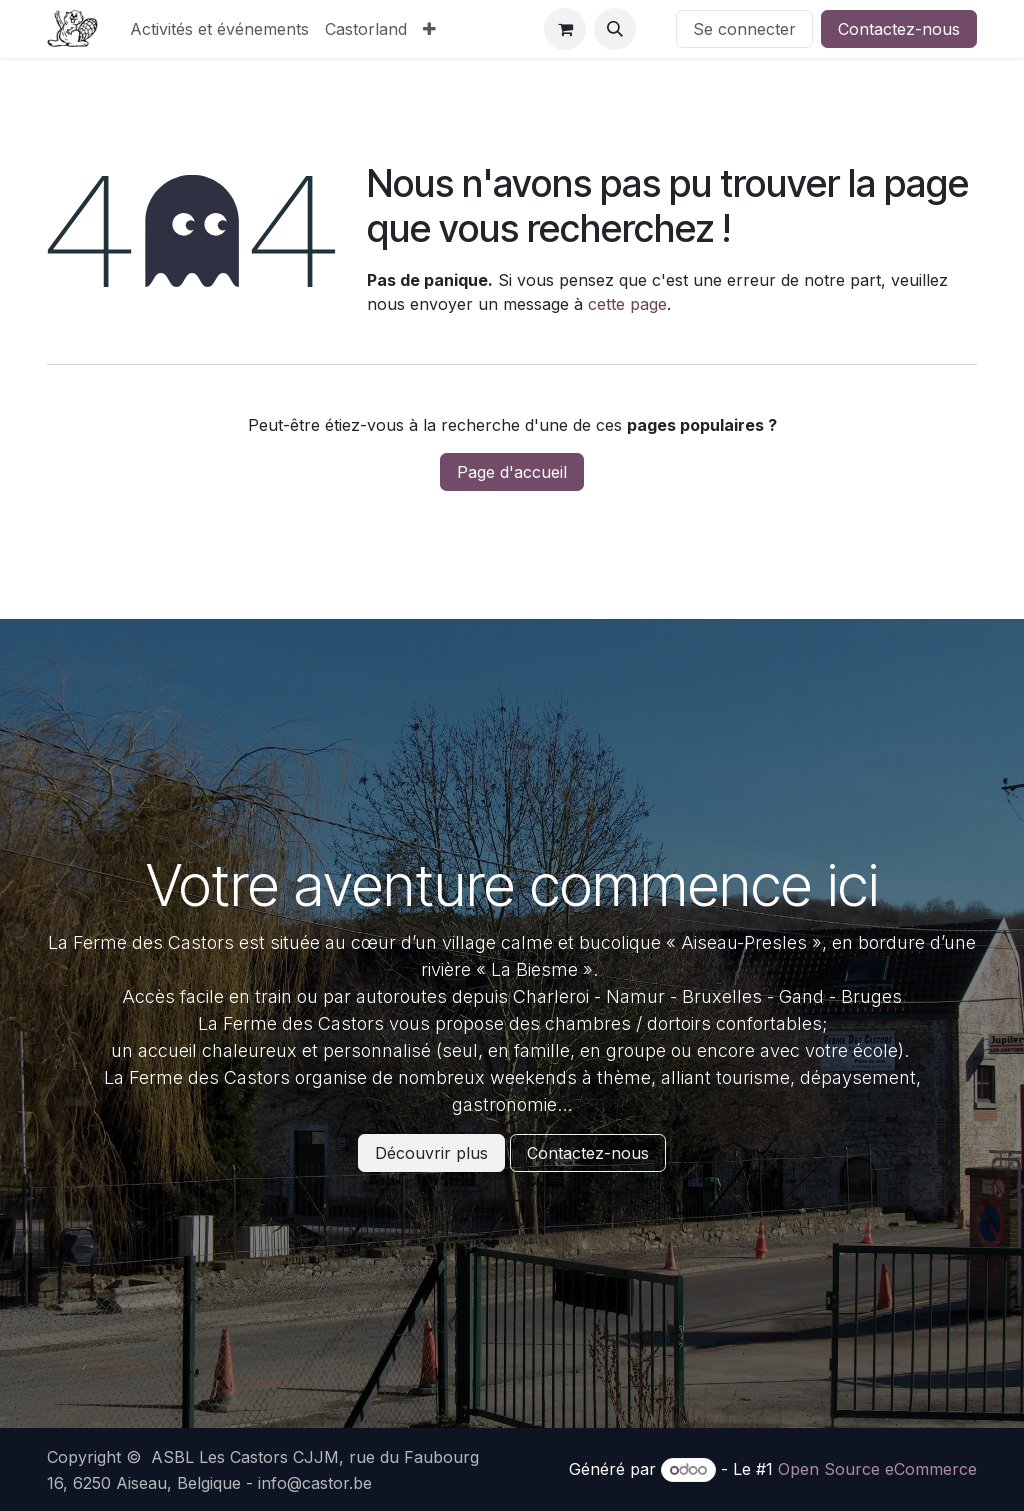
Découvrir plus (431, 1153)
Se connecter (744, 29)
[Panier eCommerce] (565, 29)
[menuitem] (219, 29)
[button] (615, 29)
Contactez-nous (899, 29)
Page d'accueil (512, 472)
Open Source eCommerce (877, 1469)
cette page (627, 304)
